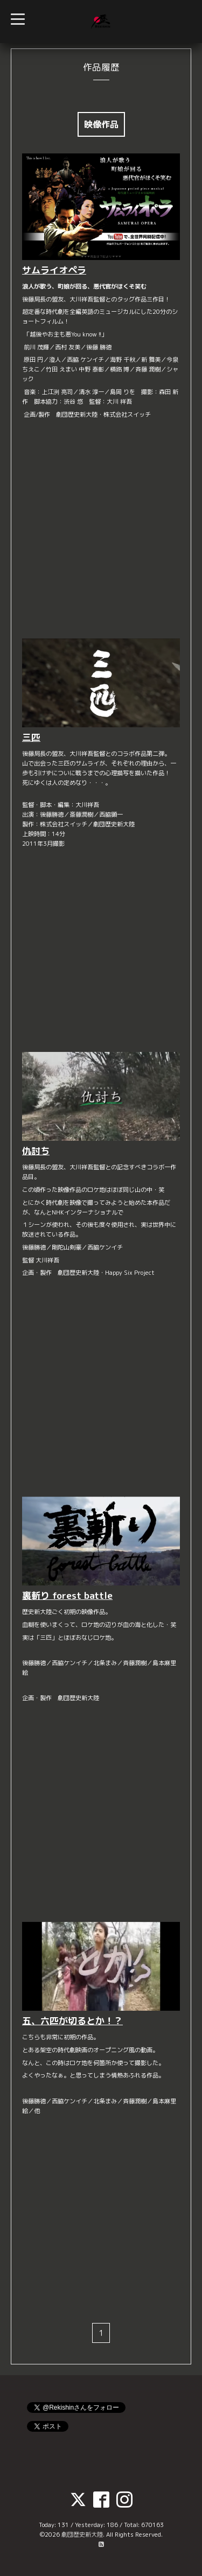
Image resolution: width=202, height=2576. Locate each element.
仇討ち (36, 1151)
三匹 (31, 737)
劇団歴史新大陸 (82, 2534)
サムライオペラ (54, 270)
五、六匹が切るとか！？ (72, 2021)
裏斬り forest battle (67, 1595)
